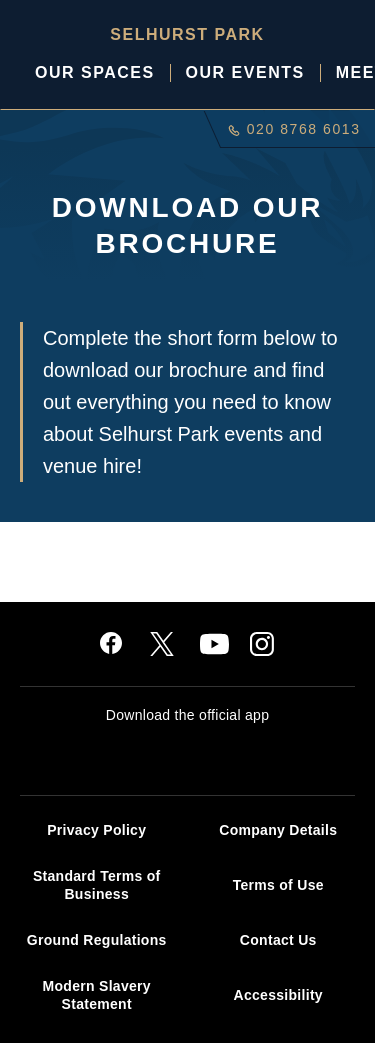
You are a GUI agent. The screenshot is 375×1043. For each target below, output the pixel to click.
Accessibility (278, 995)
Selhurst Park (187, 34)
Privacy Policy (96, 830)
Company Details (278, 830)
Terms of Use (278, 885)
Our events (245, 72)
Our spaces (95, 72)
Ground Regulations (97, 940)
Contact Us (278, 940)
